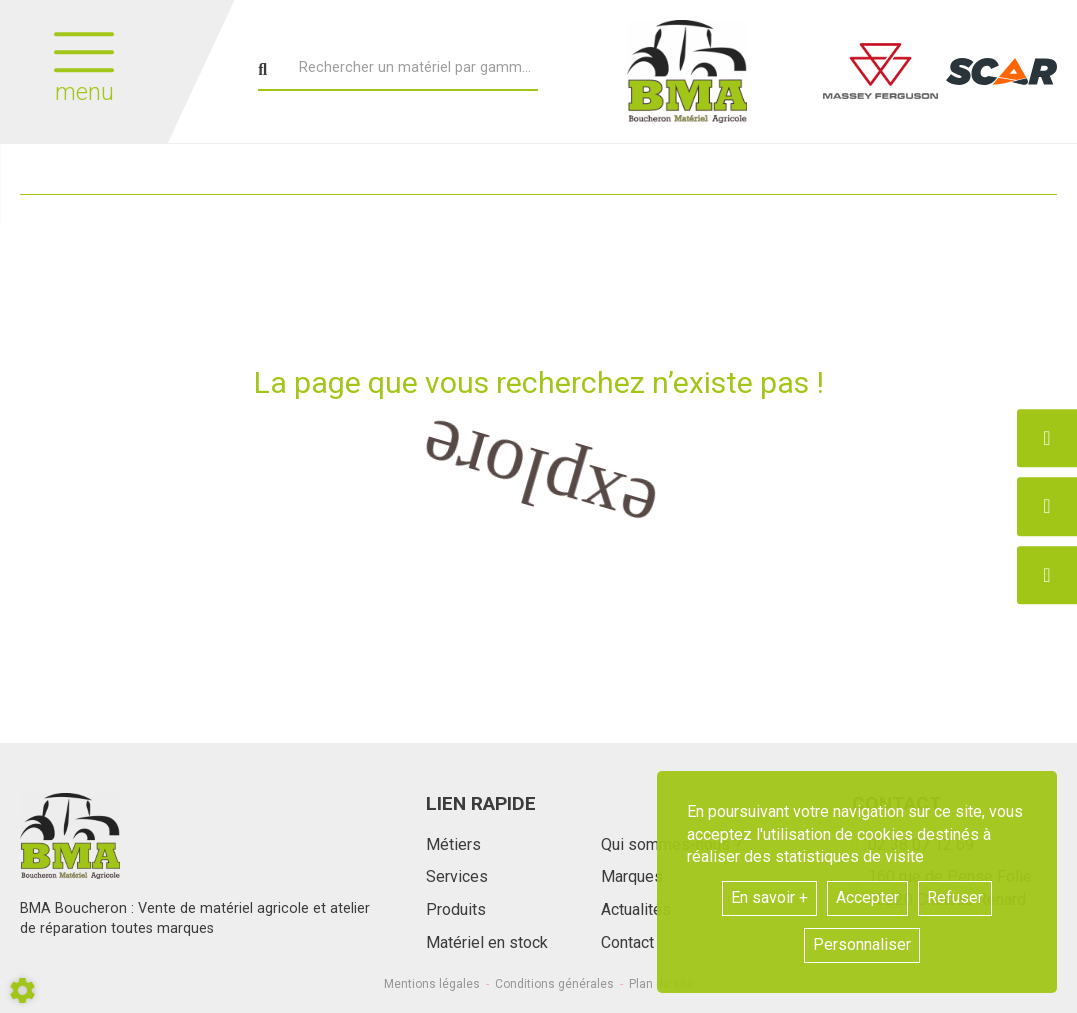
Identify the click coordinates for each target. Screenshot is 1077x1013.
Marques (632, 876)
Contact (627, 942)
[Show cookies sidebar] (22, 990)
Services (457, 876)
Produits (456, 909)
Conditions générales (554, 984)
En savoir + (769, 897)
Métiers (453, 844)
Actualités (636, 909)
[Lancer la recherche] (262, 70)
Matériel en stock (487, 942)
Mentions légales (432, 984)
